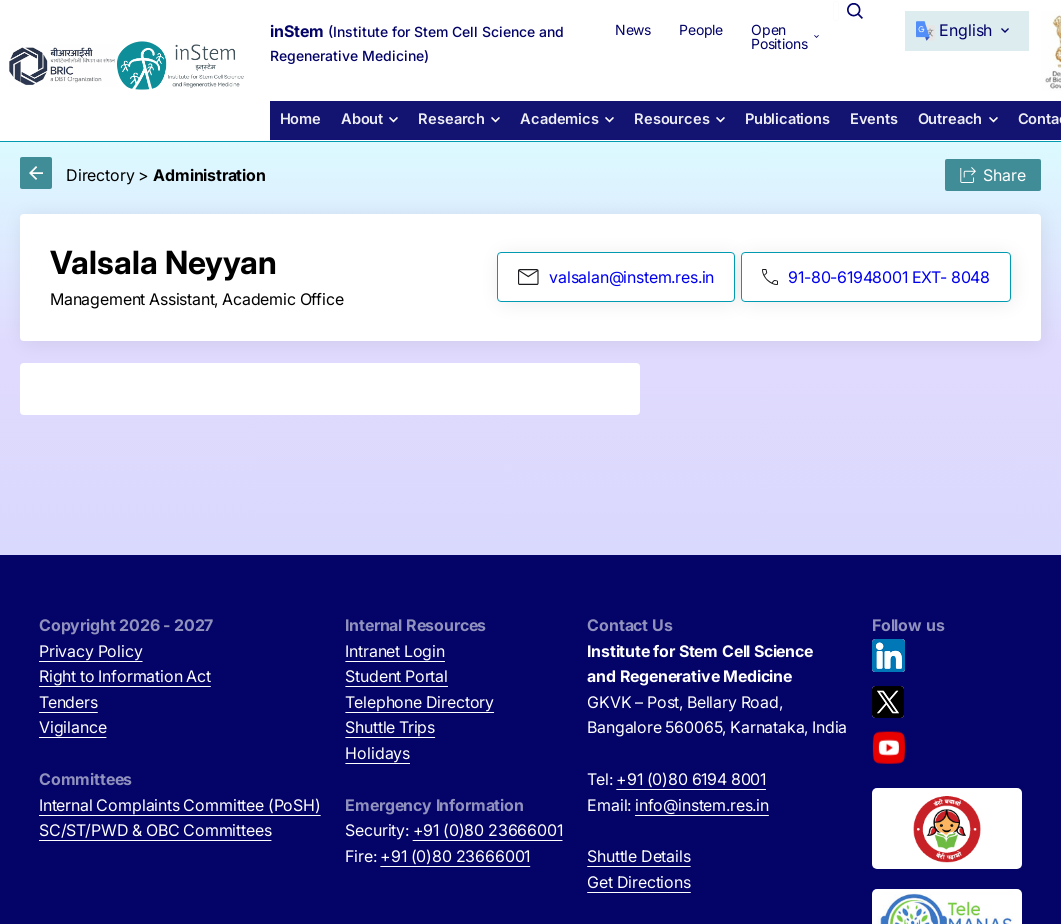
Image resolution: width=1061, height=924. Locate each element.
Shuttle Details (638, 856)
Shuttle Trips (390, 727)
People (673, 28)
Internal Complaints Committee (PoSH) (180, 805)
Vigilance (72, 727)
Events (854, 117)
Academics (549, 117)
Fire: (437, 856)
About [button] (358, 117)
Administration (209, 175)
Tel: (676, 779)
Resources (656, 117)
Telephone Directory (419, 702)
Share (993, 175)
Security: (453, 830)
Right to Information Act (125, 676)
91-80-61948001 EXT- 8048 (876, 277)
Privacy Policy (91, 651)
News (605, 28)
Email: (678, 805)
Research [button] (445, 117)
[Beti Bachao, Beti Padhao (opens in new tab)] (947, 829)
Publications (770, 117)
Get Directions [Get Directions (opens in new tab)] (639, 882)
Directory (100, 175)
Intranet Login (395, 651)
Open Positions (751, 35)
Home (298, 117)
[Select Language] (941, 30)
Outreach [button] (928, 117)
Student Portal (396, 676)
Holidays (377, 753)
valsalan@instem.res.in (616, 277)
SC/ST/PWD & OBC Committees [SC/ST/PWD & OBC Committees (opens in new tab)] (155, 830)
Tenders (68, 702)
